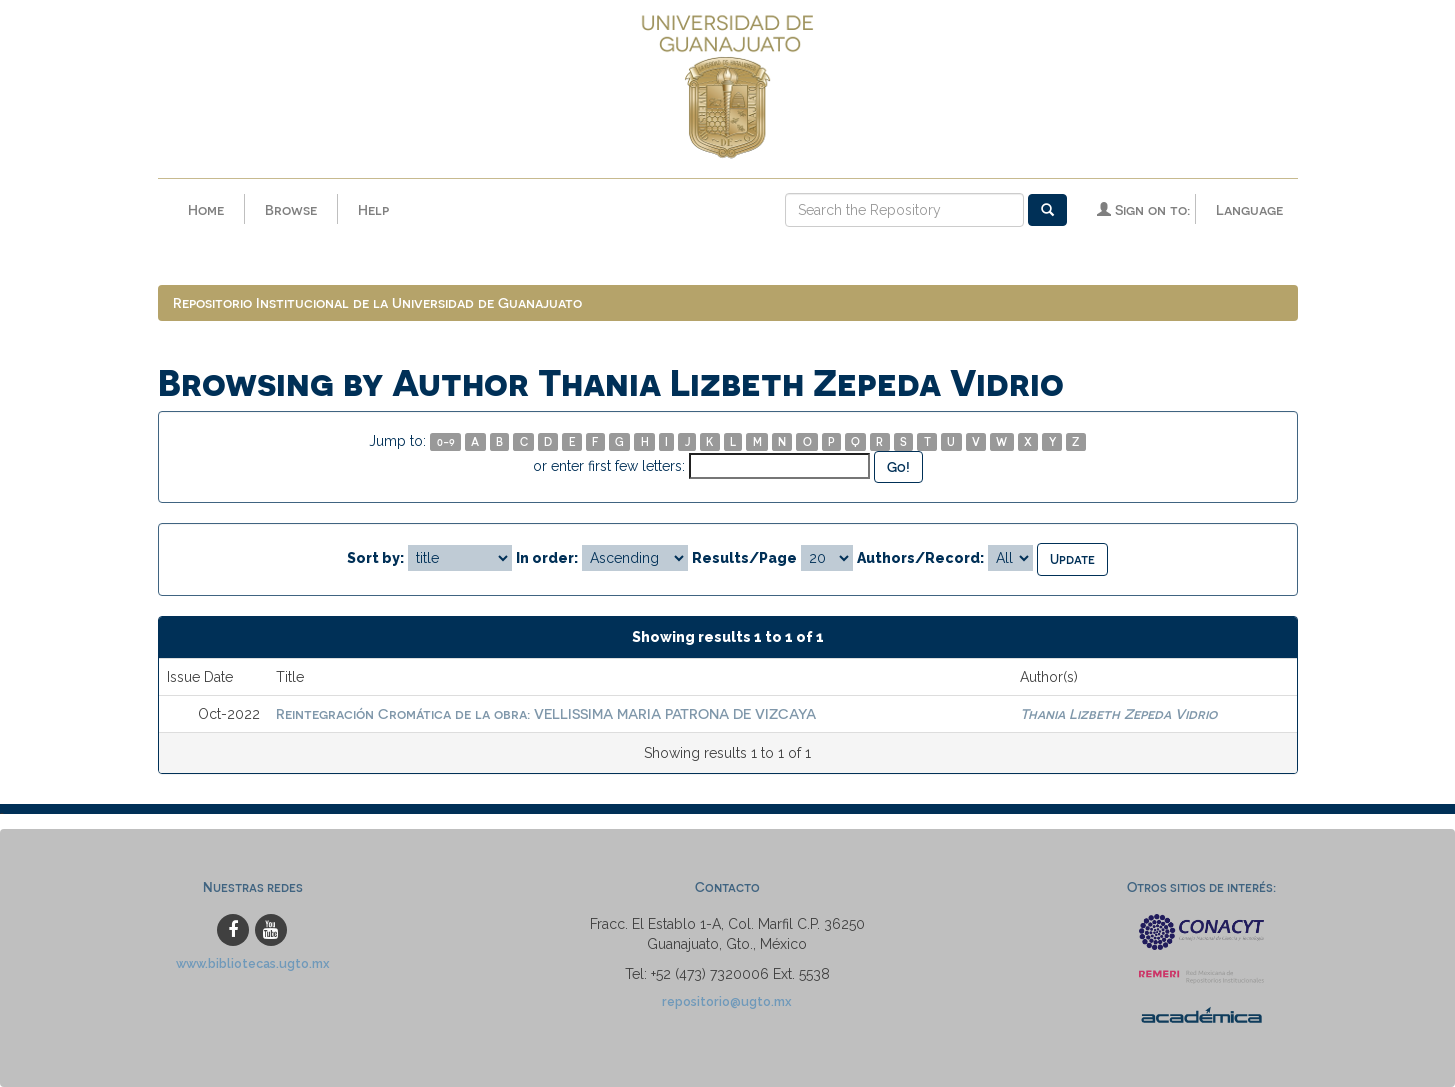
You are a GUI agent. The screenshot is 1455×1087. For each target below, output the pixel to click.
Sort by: (375, 558)
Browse (291, 209)
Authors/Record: (920, 558)
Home (206, 209)
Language (1249, 209)
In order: (547, 558)
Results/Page (744, 558)
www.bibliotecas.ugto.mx (253, 963)
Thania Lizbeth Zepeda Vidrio (1118, 713)
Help (373, 209)
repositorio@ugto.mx (727, 1001)
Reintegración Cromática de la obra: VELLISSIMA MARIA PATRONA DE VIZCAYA (546, 713)
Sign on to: (1143, 209)
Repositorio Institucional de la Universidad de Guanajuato (377, 302)
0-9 (446, 441)
